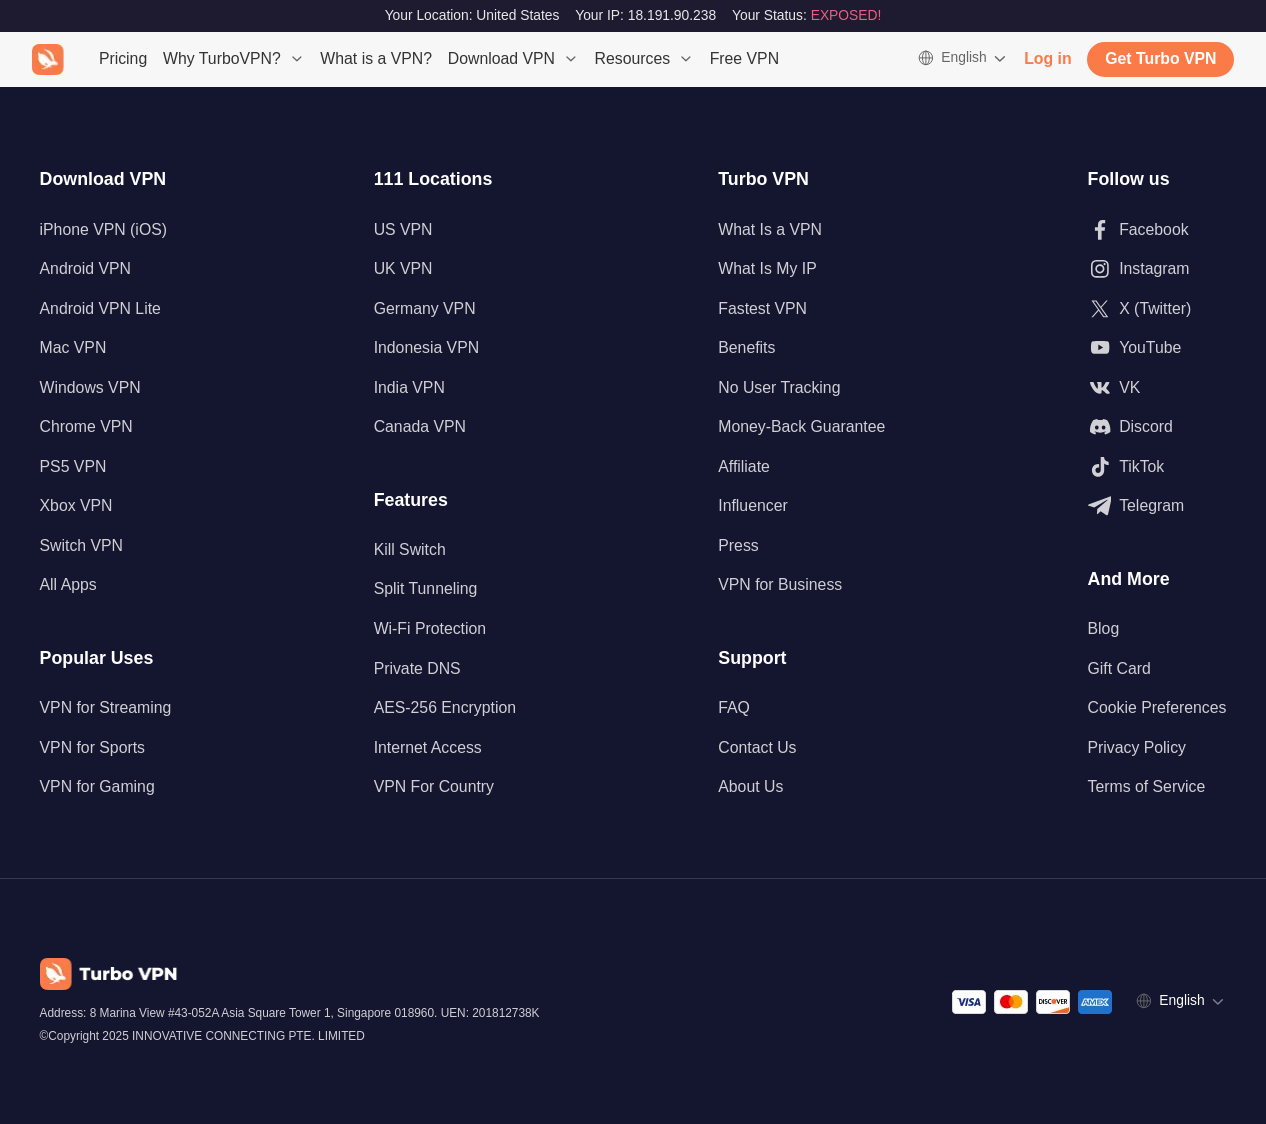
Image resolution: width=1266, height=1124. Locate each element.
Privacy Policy (1137, 747)
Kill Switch (410, 549)
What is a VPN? (376, 58)
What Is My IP (767, 268)
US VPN (403, 229)
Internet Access (428, 747)
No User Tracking (779, 387)
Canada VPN (420, 426)
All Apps (68, 584)
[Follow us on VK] (1157, 388)
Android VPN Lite (100, 308)
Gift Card (1119, 668)
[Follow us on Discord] (1157, 427)
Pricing (123, 58)
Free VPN (744, 58)
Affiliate (744, 466)
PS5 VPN (73, 466)
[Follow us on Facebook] (1157, 230)
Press (738, 545)
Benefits (746, 347)
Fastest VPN (762, 308)
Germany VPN (425, 308)
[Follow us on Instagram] (1157, 269)
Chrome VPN (86, 426)
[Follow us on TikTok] (1157, 467)
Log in (1047, 58)
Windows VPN (90, 387)
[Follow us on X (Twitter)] (1157, 309)
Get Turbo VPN (1160, 58)
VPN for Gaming (97, 786)
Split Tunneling (426, 588)
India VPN (409, 387)
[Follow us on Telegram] (1157, 506)
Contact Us (757, 747)
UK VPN (403, 268)
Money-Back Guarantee (801, 426)
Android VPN (85, 268)
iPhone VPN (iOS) (103, 229)
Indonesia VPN (426, 347)
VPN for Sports (92, 747)
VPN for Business (780, 584)
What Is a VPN (770, 229)
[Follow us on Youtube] (1157, 348)
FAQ (734, 707)
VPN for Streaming (106, 707)
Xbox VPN (76, 505)
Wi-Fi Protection (430, 628)
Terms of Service (1147, 786)
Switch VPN (81, 545)
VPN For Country (434, 786)
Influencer (752, 505)
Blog (1104, 628)
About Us (750, 786)
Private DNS (417, 668)
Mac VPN (73, 347)
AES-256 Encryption (445, 707)
